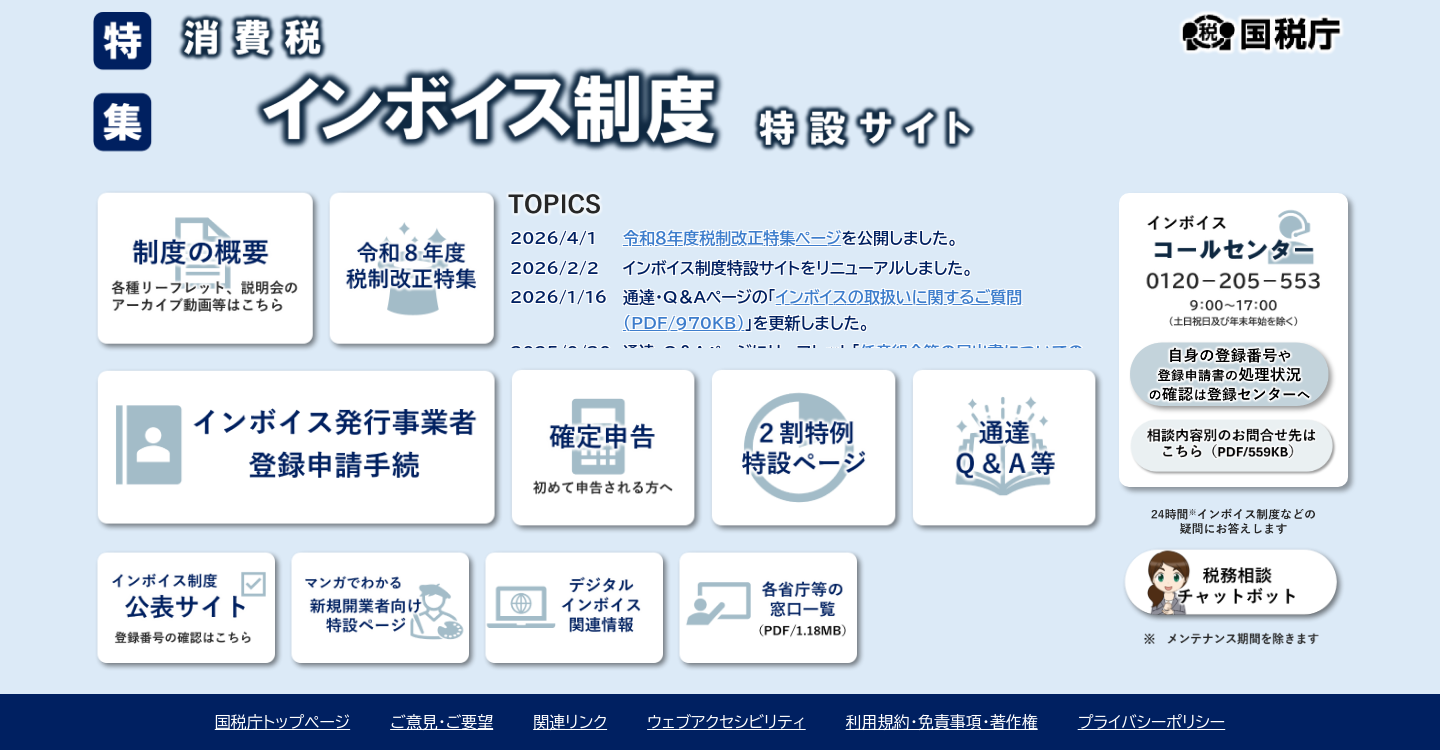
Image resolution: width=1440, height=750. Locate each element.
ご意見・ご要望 (441, 722)
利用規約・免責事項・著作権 (942, 722)
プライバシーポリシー (1152, 722)
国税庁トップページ (282, 722)
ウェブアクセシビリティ (726, 722)
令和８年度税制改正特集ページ (732, 238)
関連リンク (570, 722)
